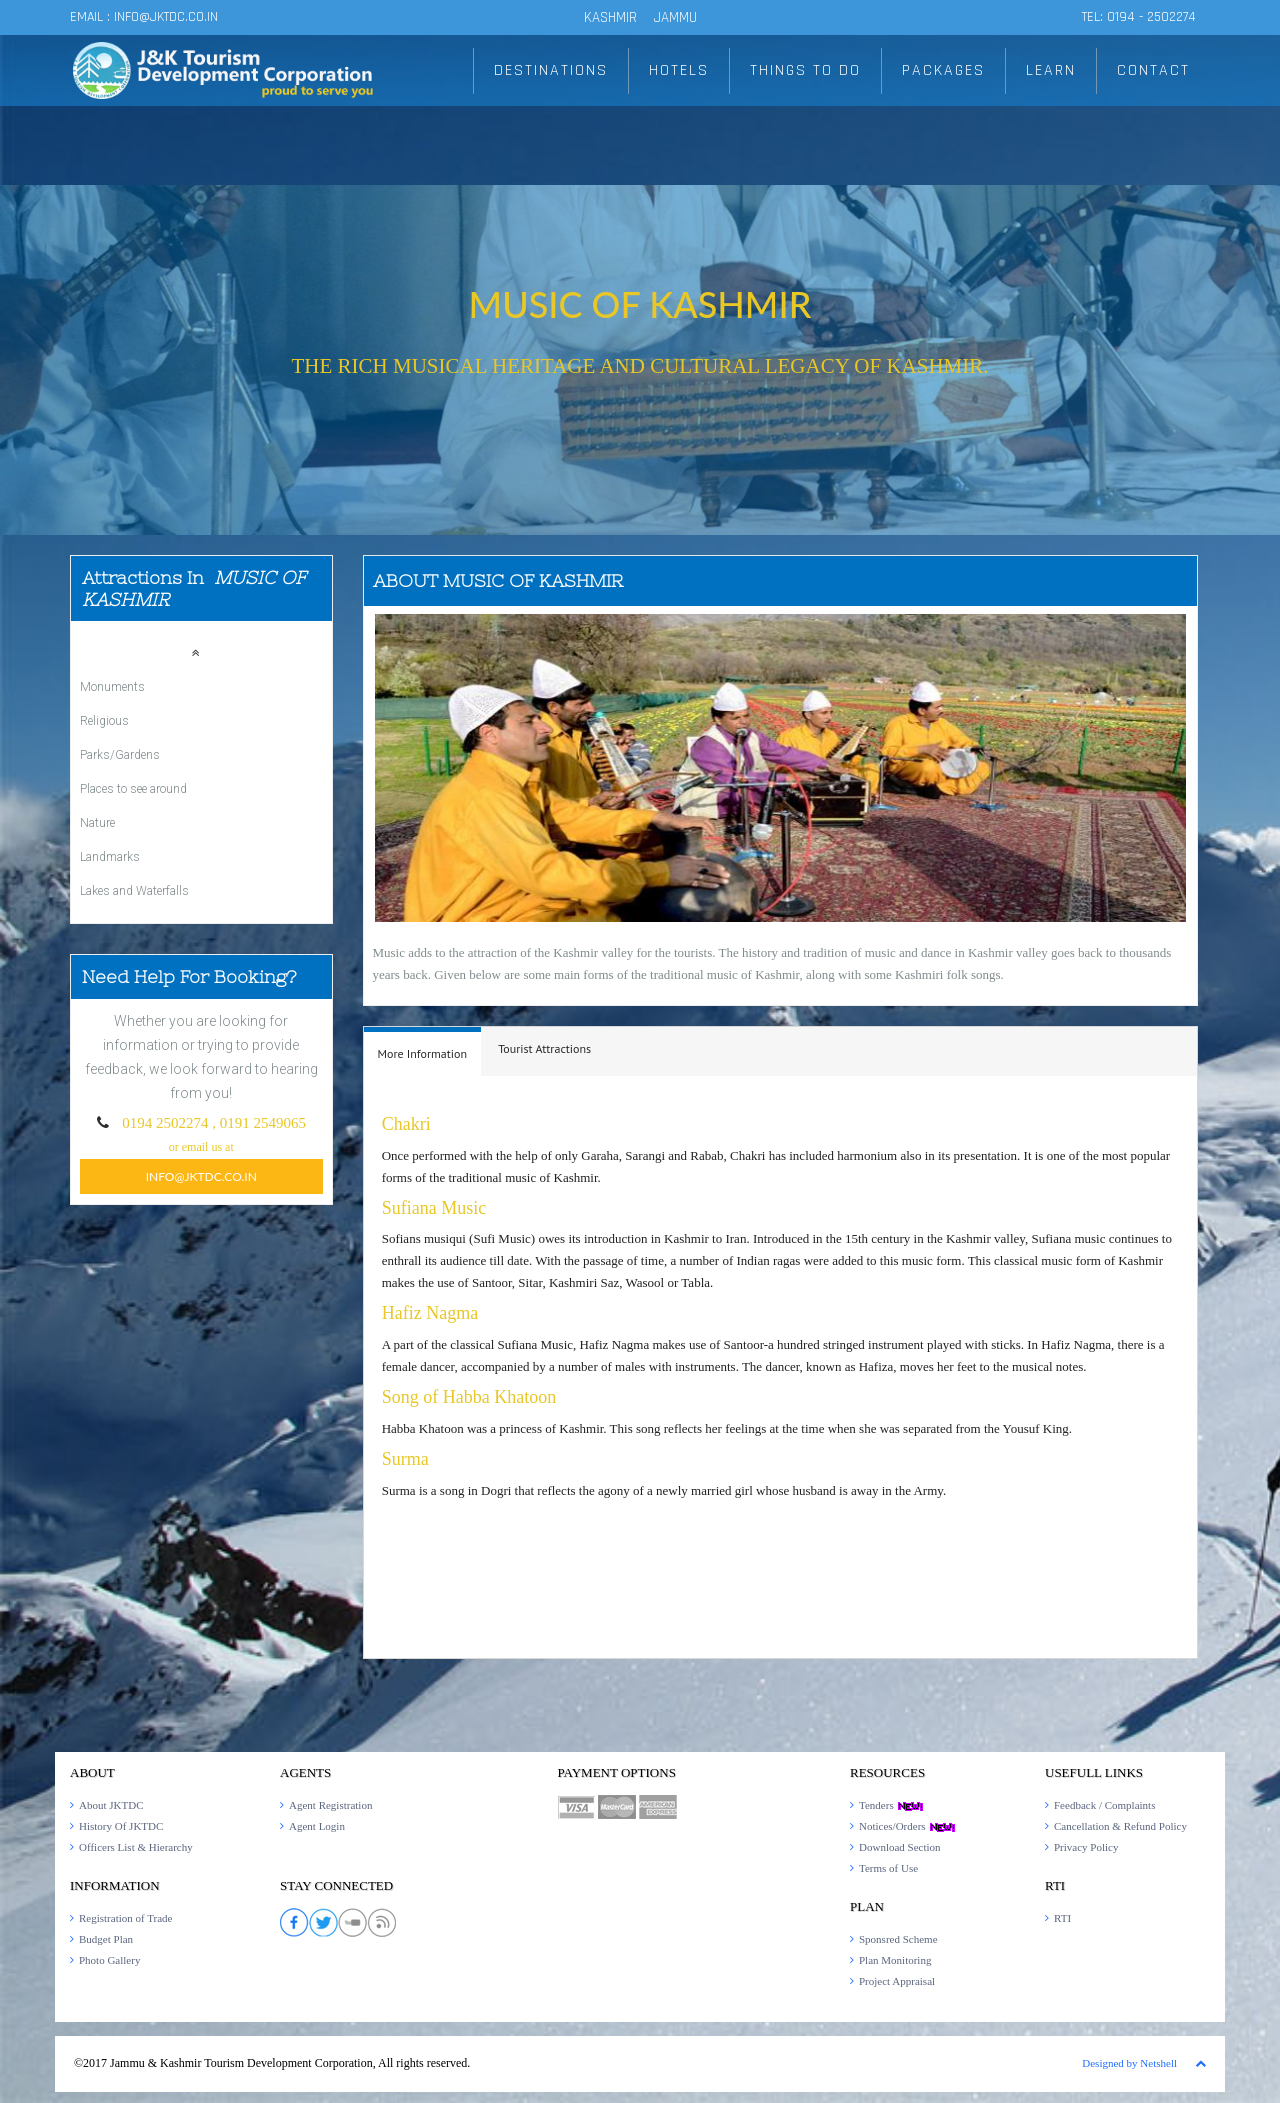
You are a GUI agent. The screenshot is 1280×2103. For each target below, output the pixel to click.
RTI (1062, 1918)
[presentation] (423, 1054)
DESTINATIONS (551, 70)
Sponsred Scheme (898, 1939)
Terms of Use (888, 1868)
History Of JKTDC (121, 1826)
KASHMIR (610, 17)
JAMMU (675, 17)
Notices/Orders (907, 1826)
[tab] (423, 1051)
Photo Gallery (109, 1960)
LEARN (1051, 70)
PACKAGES (943, 70)
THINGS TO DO (805, 70)
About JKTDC (111, 1805)
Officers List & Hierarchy (136, 1847)
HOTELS (679, 70)
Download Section (900, 1847)
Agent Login (317, 1826)
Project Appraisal (897, 1981)
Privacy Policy (1086, 1847)
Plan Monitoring (895, 1960)
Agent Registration (330, 1805)
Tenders (891, 1805)
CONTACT (1153, 70)
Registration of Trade (126, 1918)
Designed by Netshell (1129, 2063)
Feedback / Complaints (1104, 1805)
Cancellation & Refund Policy (1120, 1826)
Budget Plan (106, 1939)
